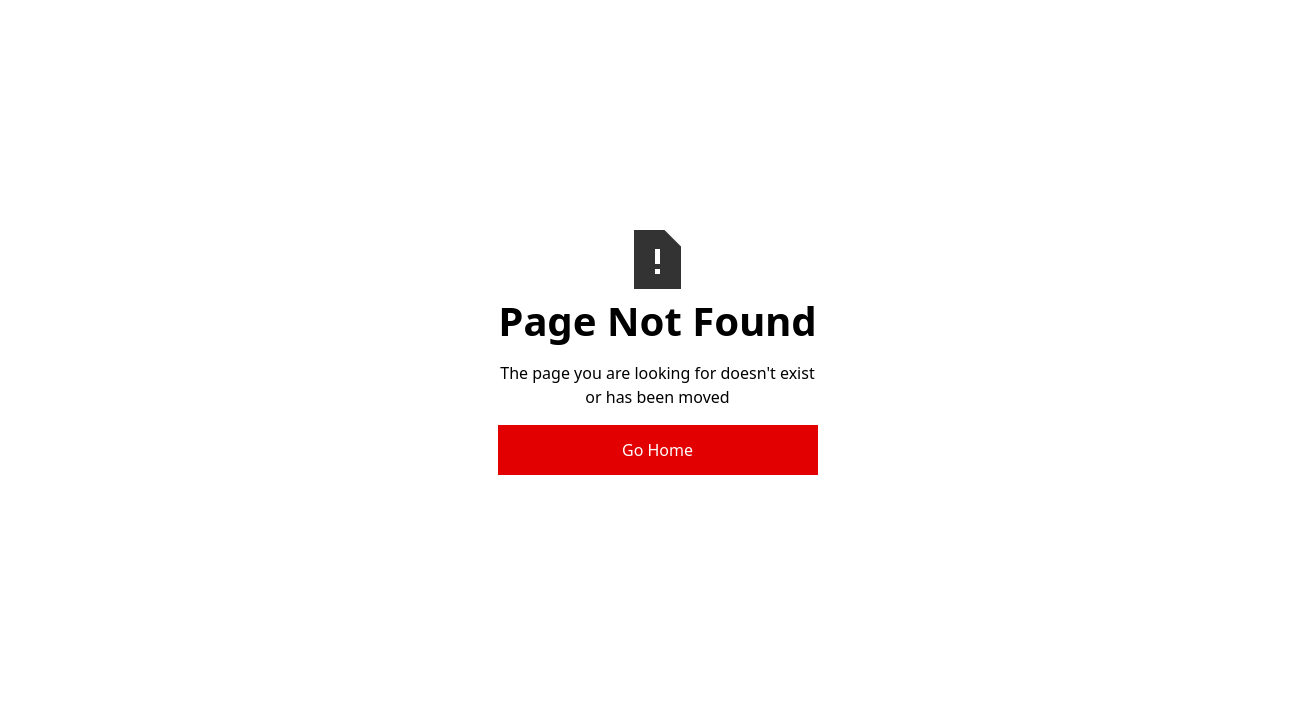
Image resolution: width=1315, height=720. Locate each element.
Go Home (657, 450)
